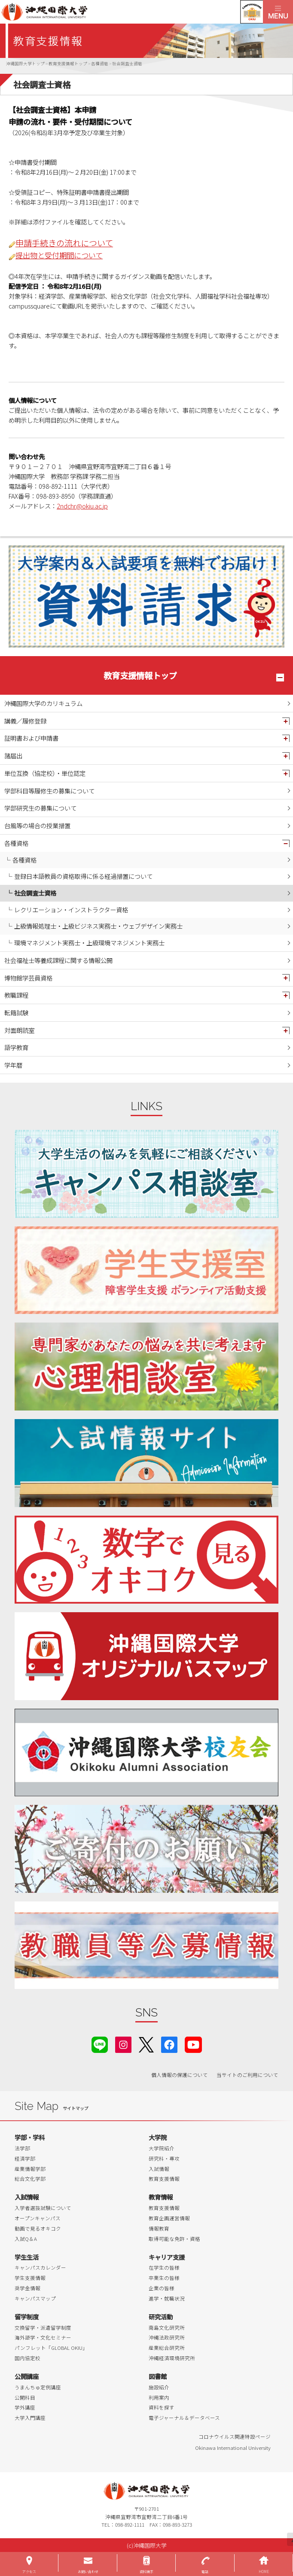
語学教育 (16, 1047)
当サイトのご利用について (247, 2074)
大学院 (158, 2137)
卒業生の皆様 (164, 2277)
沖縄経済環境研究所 (172, 2358)
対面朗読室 (19, 1030)
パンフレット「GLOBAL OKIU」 (51, 2347)
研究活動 (161, 2316)
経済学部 (25, 2158)
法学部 (22, 2148)
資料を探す (161, 2407)
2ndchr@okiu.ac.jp (82, 505)
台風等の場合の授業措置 (37, 825)
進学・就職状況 (167, 2298)
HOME (264, 2571)
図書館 (158, 2376)
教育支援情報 (164, 2178)
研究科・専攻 (164, 2158)
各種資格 (16, 843)
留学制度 (27, 2316)
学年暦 (13, 1064)
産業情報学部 (30, 2168)
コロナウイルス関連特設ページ (234, 2436)
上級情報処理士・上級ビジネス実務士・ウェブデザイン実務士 (98, 925)
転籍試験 (16, 1012)
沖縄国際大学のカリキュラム (43, 703)
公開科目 (25, 2397)
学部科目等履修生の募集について (49, 790)
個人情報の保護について (179, 2074)
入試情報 (159, 2168)
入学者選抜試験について (43, 2207)
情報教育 (159, 2228)
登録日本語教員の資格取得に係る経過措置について (83, 876)
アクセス (29, 2571)
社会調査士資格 (35, 892)
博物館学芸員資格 (28, 977)
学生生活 (27, 2256)
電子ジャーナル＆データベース (184, 2417)
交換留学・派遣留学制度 (43, 2327)
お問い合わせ (88, 2571)
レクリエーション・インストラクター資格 (71, 909)
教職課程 (16, 994)
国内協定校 (27, 2358)
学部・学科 (30, 2137)
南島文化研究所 (167, 2327)
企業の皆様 (161, 2288)
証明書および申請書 (31, 737)
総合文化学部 (30, 2178)
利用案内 (159, 2397)
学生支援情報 (30, 2277)
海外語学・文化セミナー (43, 2337)
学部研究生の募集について (40, 807)
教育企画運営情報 (169, 2218)
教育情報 (161, 2196)
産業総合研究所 (167, 2347)
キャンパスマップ (35, 2298)
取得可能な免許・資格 (174, 2238)
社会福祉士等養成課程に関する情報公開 (58, 960)
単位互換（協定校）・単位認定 (44, 773)
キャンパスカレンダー (40, 2267)
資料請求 (146, 2571)
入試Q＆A (26, 2238)
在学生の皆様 (164, 2267)
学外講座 (25, 2407)
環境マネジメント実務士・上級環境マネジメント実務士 (89, 942)
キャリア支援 (167, 2256)
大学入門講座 (30, 2417)
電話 (204, 2571)
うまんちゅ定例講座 (38, 2387)
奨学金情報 (27, 2288)
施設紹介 (159, 2387)
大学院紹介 (161, 2148)
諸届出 (13, 755)
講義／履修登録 (25, 720)
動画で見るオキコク (38, 2228)
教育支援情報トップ (140, 675)
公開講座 (27, 2376)
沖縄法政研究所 (167, 2337)
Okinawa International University (233, 2447)
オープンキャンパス (38, 2218)
